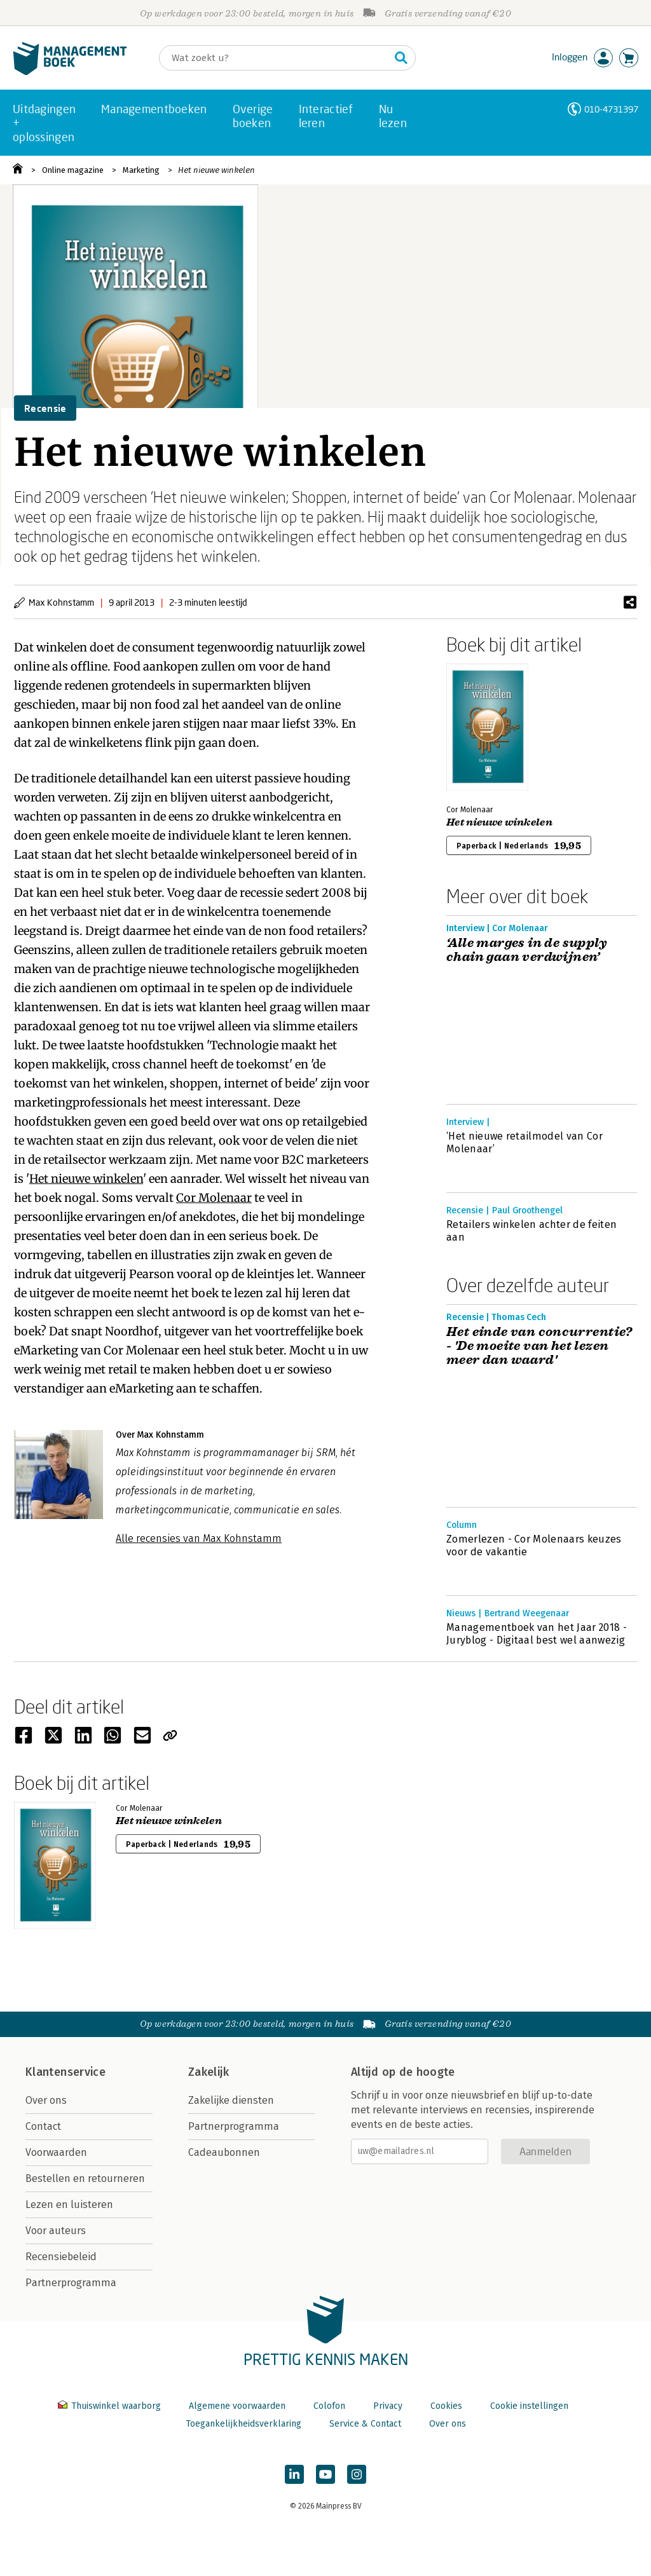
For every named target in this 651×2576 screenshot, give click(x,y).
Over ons (46, 2100)
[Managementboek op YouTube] (325, 2474)
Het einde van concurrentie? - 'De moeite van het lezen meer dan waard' (539, 1346)
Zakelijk (208, 2072)
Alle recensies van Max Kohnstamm (199, 1538)
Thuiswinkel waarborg (110, 2406)
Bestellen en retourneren (85, 2178)
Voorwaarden (56, 2152)
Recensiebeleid (61, 2257)
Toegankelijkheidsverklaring (243, 2423)
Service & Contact (365, 2423)
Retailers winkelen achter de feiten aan (531, 1230)
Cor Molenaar (214, 1197)
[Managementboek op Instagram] (356, 2474)
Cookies (446, 2406)
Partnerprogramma (70, 2283)
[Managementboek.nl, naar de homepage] (70, 72)
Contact (43, 2126)
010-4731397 (611, 109)
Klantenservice (65, 2072)
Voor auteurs (55, 2231)
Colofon (329, 2406)
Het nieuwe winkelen (216, 170)
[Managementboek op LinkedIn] (294, 2474)
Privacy (387, 2406)
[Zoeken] (274, 58)
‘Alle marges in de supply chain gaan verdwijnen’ (526, 950)
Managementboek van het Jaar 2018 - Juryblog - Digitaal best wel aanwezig (536, 1633)
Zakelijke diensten (231, 2100)
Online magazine (73, 170)
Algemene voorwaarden (237, 2406)
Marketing (141, 170)
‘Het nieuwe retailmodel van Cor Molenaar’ (524, 1142)
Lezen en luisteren (69, 2204)
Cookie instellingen (529, 2406)
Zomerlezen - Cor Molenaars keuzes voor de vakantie (534, 1545)
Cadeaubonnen (224, 2152)
